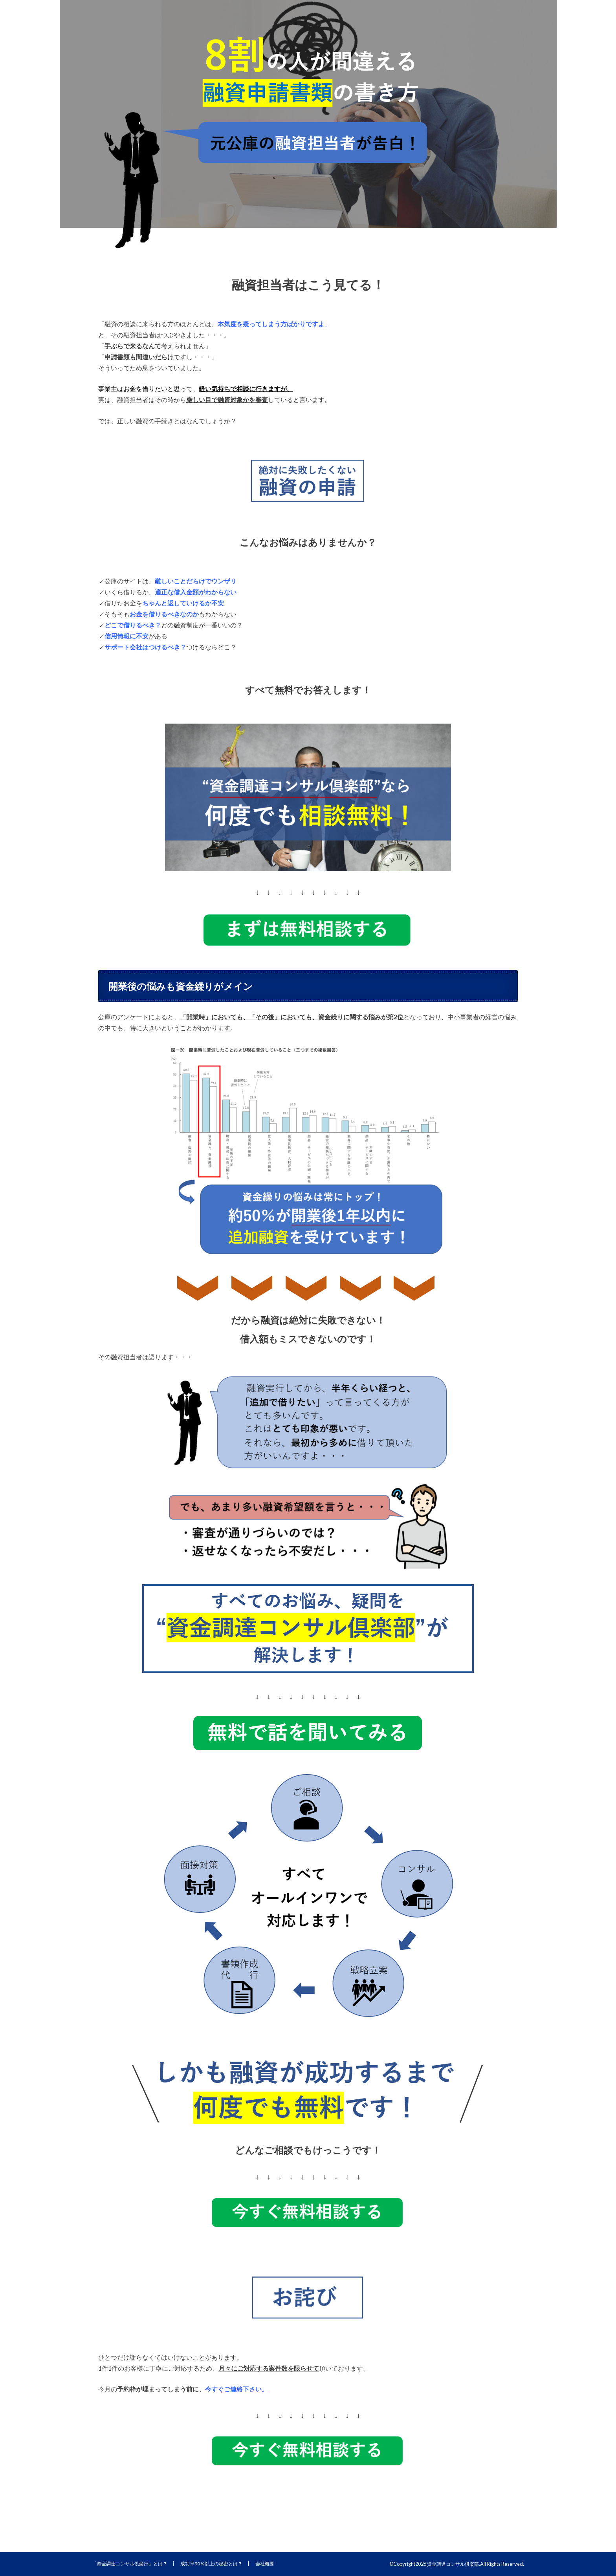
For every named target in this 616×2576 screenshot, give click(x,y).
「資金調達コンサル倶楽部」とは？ (133, 2563)
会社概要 (276, 2563)
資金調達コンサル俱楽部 (451, 2564)
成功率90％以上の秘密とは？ (220, 2563)
